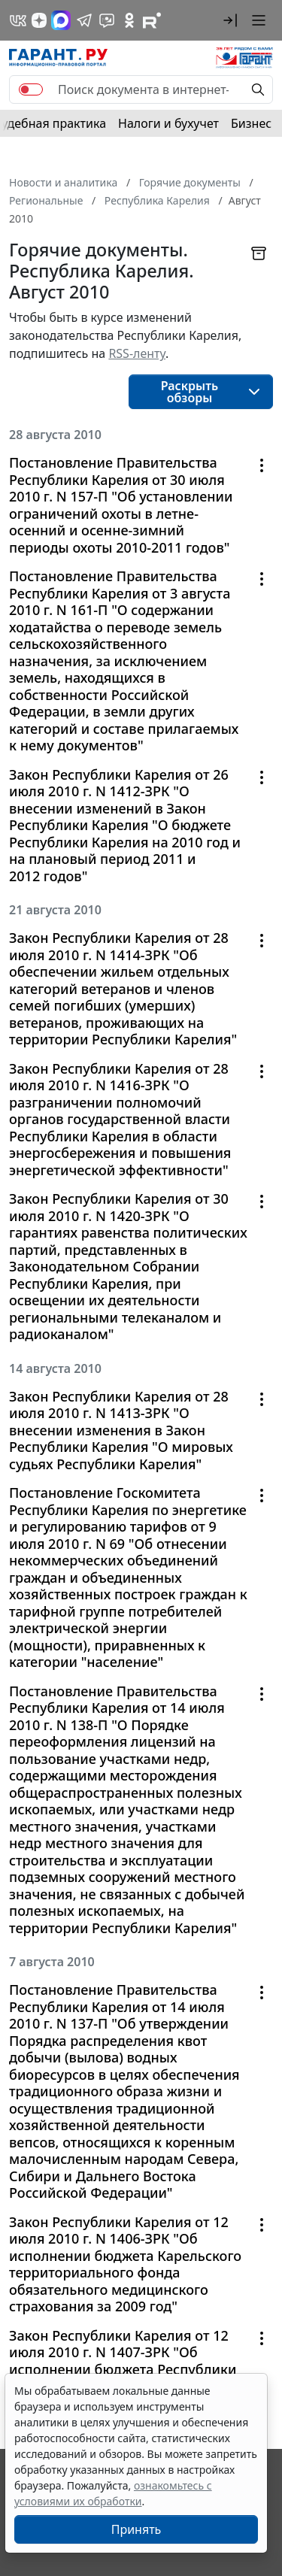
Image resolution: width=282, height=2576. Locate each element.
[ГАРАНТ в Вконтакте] (18, 20)
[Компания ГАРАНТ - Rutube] (152, 20)
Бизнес (251, 123)
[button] (230, 20)
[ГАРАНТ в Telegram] (84, 20)
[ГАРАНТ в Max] (61, 20)
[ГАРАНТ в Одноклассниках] (129, 20)
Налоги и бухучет (168, 123)
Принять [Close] (136, 2529)
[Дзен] (39, 20)
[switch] (31, 89)
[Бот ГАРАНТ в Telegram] (107, 20)
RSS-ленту (136, 353)
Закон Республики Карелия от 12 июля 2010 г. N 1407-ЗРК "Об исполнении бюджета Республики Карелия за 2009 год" (122, 2361)
